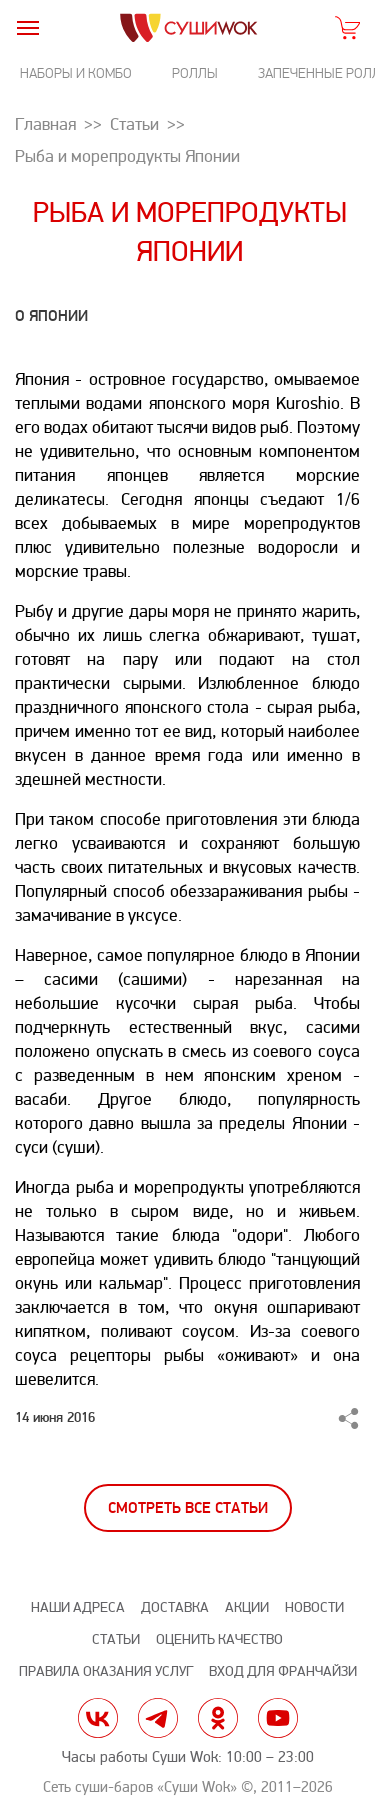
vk (98, 1718)
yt (278, 1718)
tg (158, 1718)
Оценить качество (219, 1639)
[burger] (27, 27)
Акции (247, 1607)
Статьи (116, 1639)
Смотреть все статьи (188, 1508)
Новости (314, 1607)
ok (218, 1718)
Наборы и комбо (76, 73)
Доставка (175, 1607)
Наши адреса (78, 1607)
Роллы (195, 73)
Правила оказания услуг (106, 1671)
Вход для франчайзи (283, 1671)
